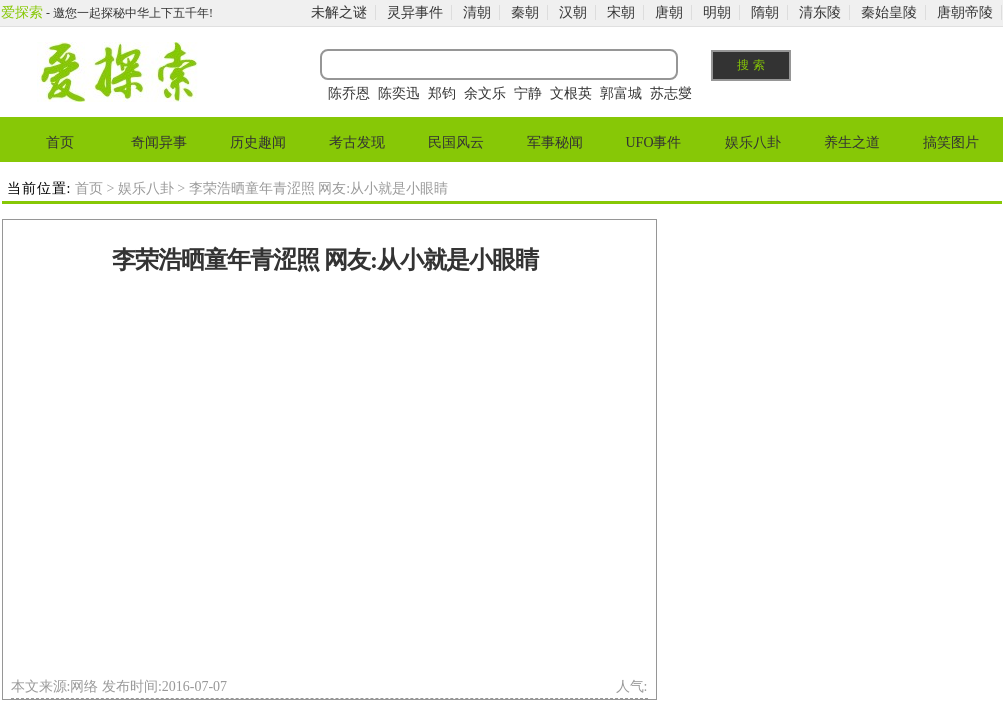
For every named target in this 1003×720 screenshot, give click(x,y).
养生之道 (852, 142)
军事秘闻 (555, 142)
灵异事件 (415, 12)
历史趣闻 (258, 142)
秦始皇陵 (889, 12)
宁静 (528, 93)
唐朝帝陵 (965, 12)
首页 (60, 142)
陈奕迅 (399, 93)
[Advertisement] (189, 481)
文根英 (571, 93)
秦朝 (525, 12)
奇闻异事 (159, 142)
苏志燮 (671, 93)
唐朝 (669, 12)
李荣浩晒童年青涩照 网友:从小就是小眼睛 (325, 260)
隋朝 (765, 12)
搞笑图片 (951, 142)
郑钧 (442, 93)
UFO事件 (653, 142)
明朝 (717, 12)
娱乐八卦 (753, 142)
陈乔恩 (349, 93)
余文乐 (485, 93)
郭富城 (621, 93)
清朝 (477, 12)
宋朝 (621, 12)
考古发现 (357, 142)
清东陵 (820, 12)
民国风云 (456, 142)
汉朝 (573, 12)
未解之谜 (339, 12)
